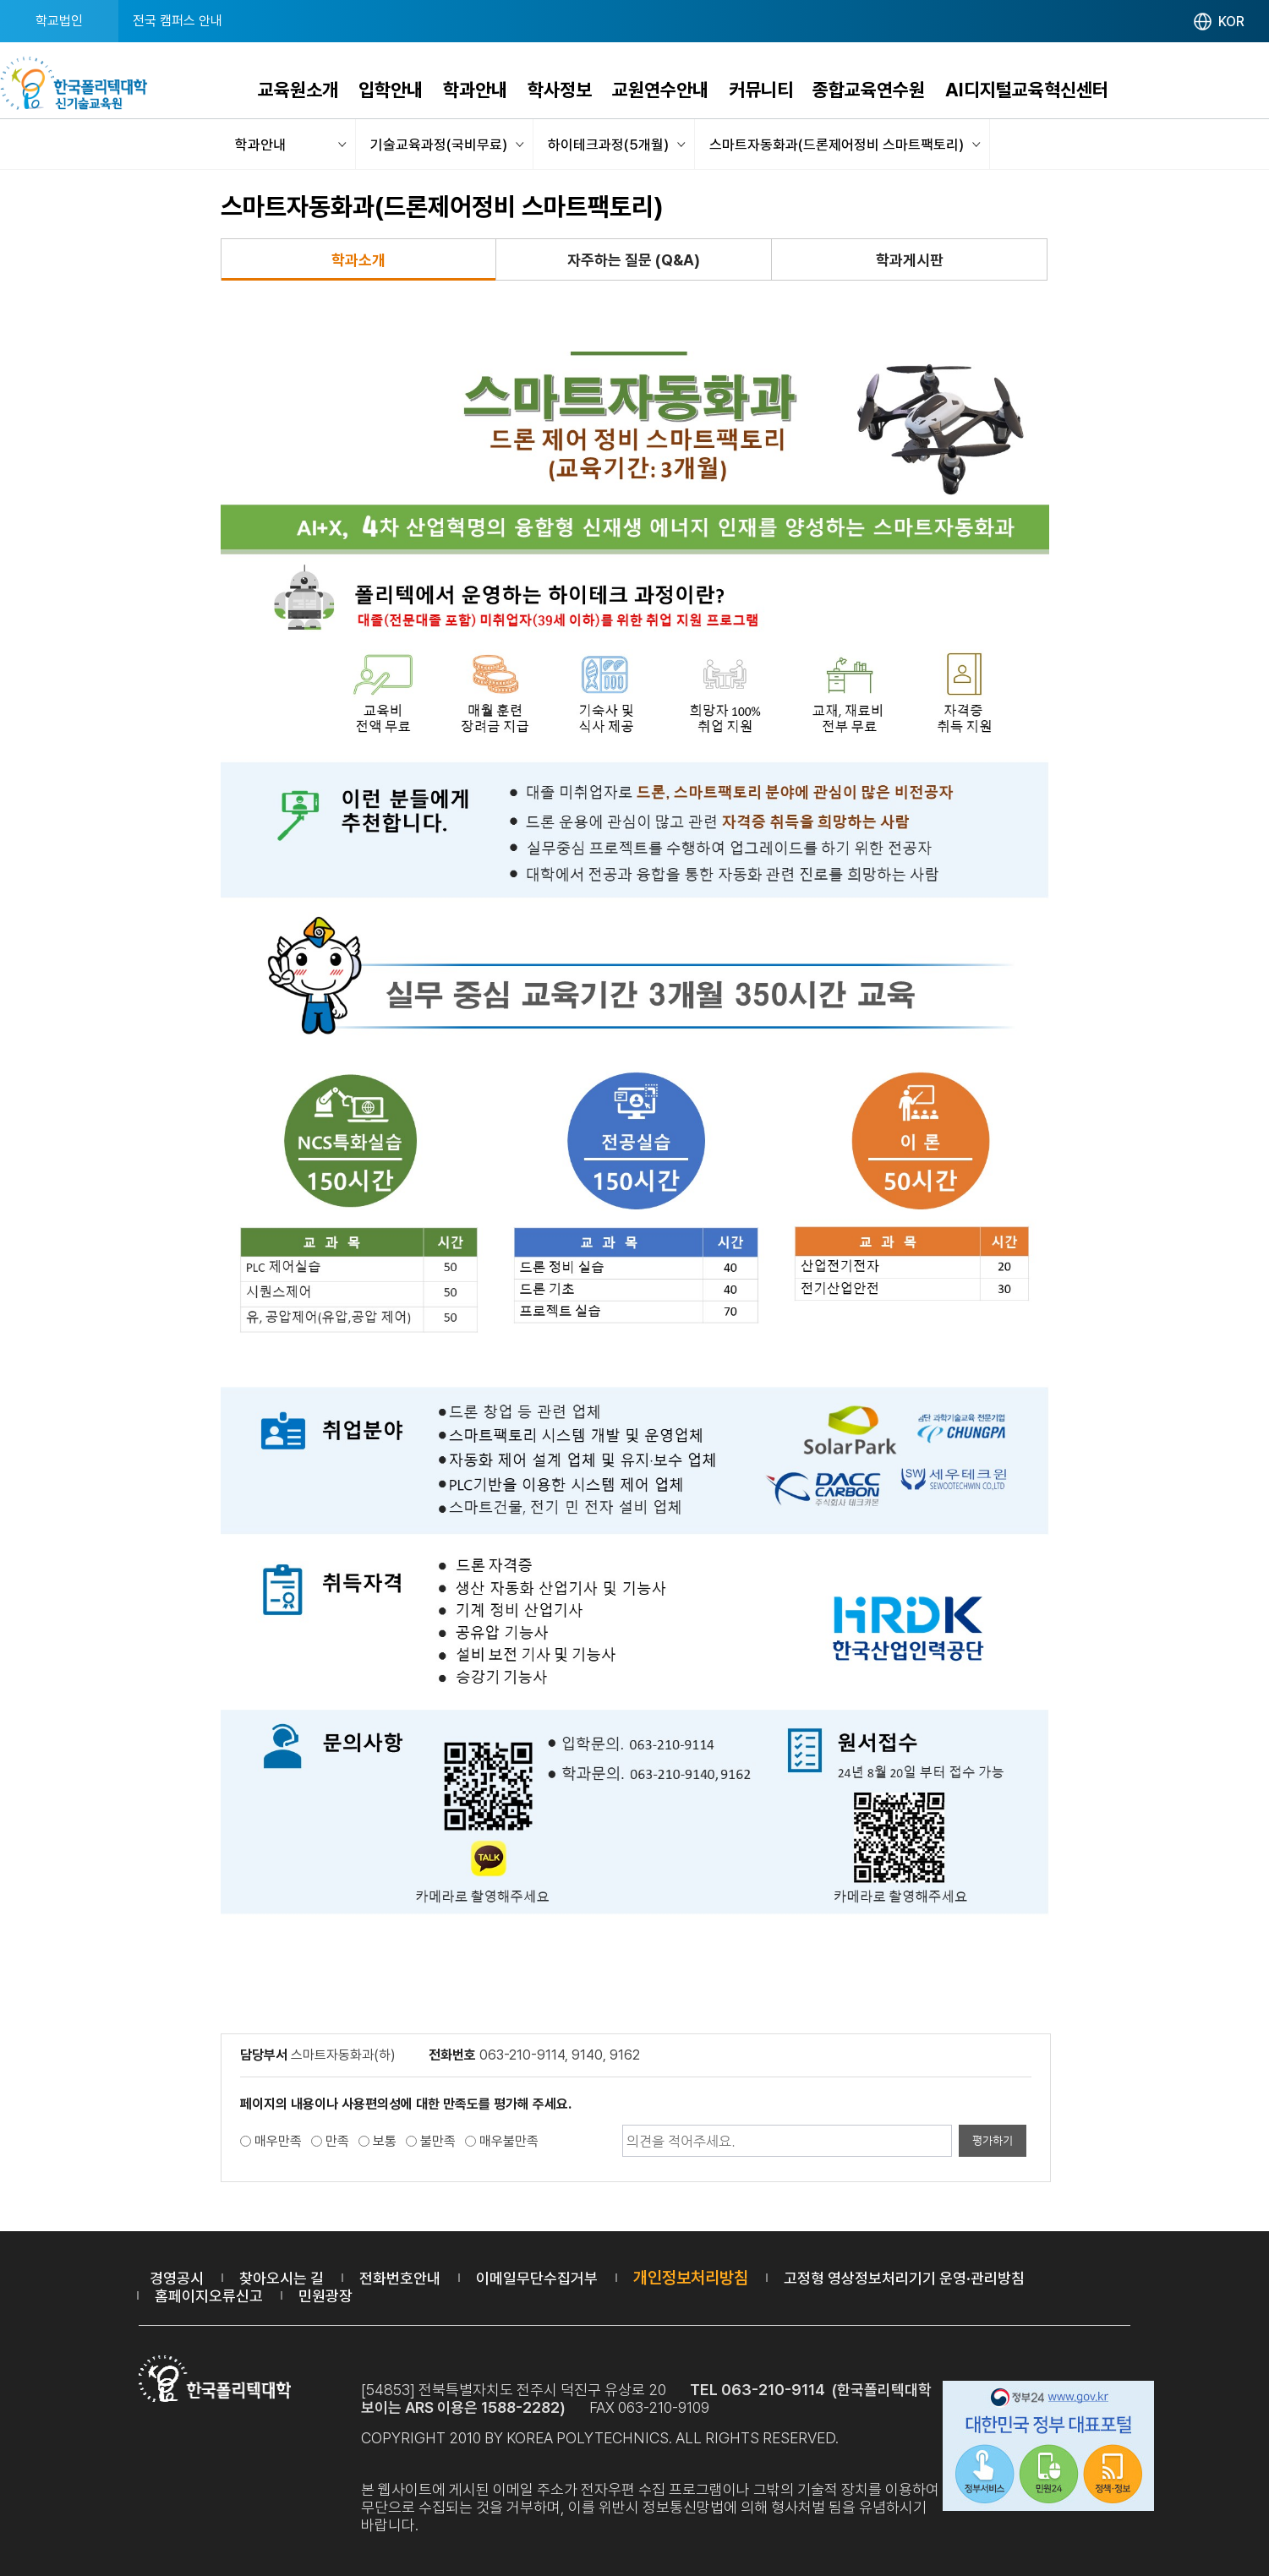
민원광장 (325, 2296)
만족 (337, 2141)
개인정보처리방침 (690, 2278)
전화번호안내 (399, 2278)
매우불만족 (509, 2141)
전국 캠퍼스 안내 (177, 21)
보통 (385, 2141)
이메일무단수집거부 (537, 2278)
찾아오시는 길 (281, 2278)
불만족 (438, 2141)
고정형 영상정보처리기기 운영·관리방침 (904, 2278)
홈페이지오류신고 (209, 2296)
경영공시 (177, 2278)
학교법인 (59, 21)
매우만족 (278, 2141)
